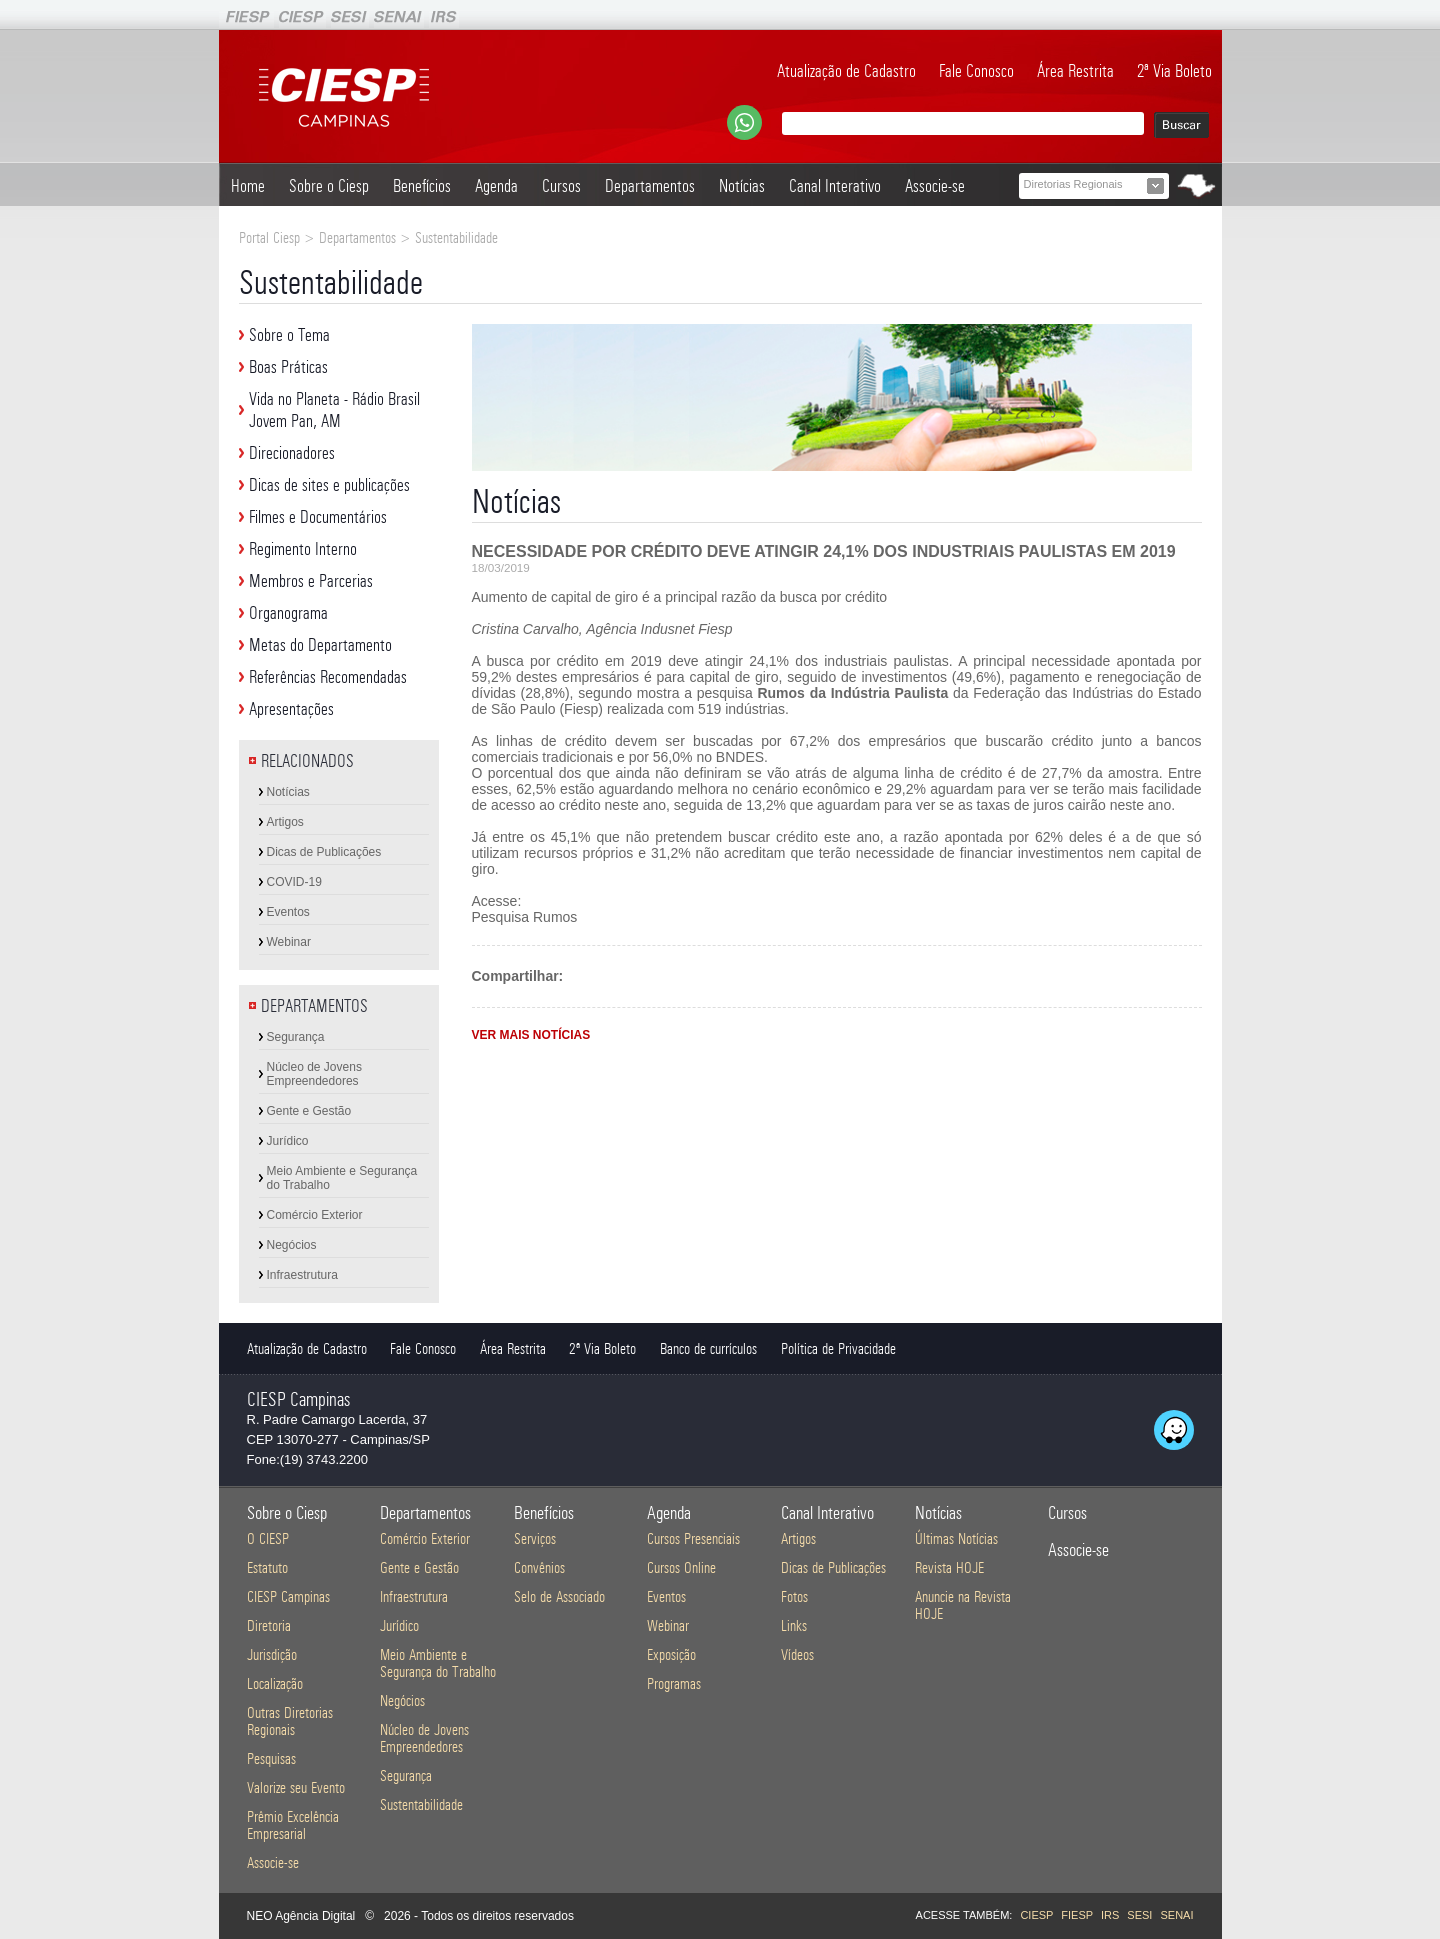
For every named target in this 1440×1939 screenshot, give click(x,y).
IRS (1110, 1915)
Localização (275, 1683)
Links (794, 1625)
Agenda (496, 186)
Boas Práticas (288, 367)
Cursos (561, 186)
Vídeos (797, 1654)
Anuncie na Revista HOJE (963, 1605)
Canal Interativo (835, 186)
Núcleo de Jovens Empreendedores (314, 1074)
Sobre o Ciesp (329, 186)
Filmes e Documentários (318, 517)
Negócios (292, 1245)
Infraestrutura (302, 1275)
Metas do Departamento (320, 645)
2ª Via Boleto (1174, 71)
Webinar (289, 942)
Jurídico (288, 1141)
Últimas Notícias (956, 1538)
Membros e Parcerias (311, 581)
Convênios (539, 1567)
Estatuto (267, 1567)
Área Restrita (1075, 71)
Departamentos (650, 186)
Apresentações (291, 709)
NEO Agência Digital (301, 1916)
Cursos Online (681, 1567)
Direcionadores (292, 453)
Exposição (671, 1654)
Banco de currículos (708, 1348)
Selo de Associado (559, 1596)
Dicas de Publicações (324, 852)
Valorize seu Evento (296, 1787)
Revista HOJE (949, 1567)
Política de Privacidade (838, 1348)
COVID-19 (294, 882)
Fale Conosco (976, 71)
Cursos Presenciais (693, 1538)
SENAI (1176, 1915)
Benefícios (422, 186)
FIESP (1077, 1915)
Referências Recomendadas (328, 677)
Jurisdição (272, 1654)
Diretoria (269, 1625)
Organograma (288, 613)
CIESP (1036, 1915)
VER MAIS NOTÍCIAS (531, 1035)
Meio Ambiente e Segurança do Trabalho (342, 1178)
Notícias (742, 186)
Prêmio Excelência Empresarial (293, 1825)
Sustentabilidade (421, 1804)
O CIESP (268, 1538)
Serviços (535, 1538)
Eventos (288, 912)
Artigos (285, 822)
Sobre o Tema (289, 335)
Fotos (794, 1596)
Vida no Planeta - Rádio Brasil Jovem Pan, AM (334, 410)
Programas (674, 1683)
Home (248, 186)
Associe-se (935, 186)
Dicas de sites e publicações (329, 485)
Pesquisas (271, 1758)
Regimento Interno (303, 549)
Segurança (296, 1037)
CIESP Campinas (288, 1596)
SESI (1139, 1915)
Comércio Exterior (315, 1215)
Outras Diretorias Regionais (290, 1721)
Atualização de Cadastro (846, 71)
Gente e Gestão (309, 1111)
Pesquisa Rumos (525, 917)
